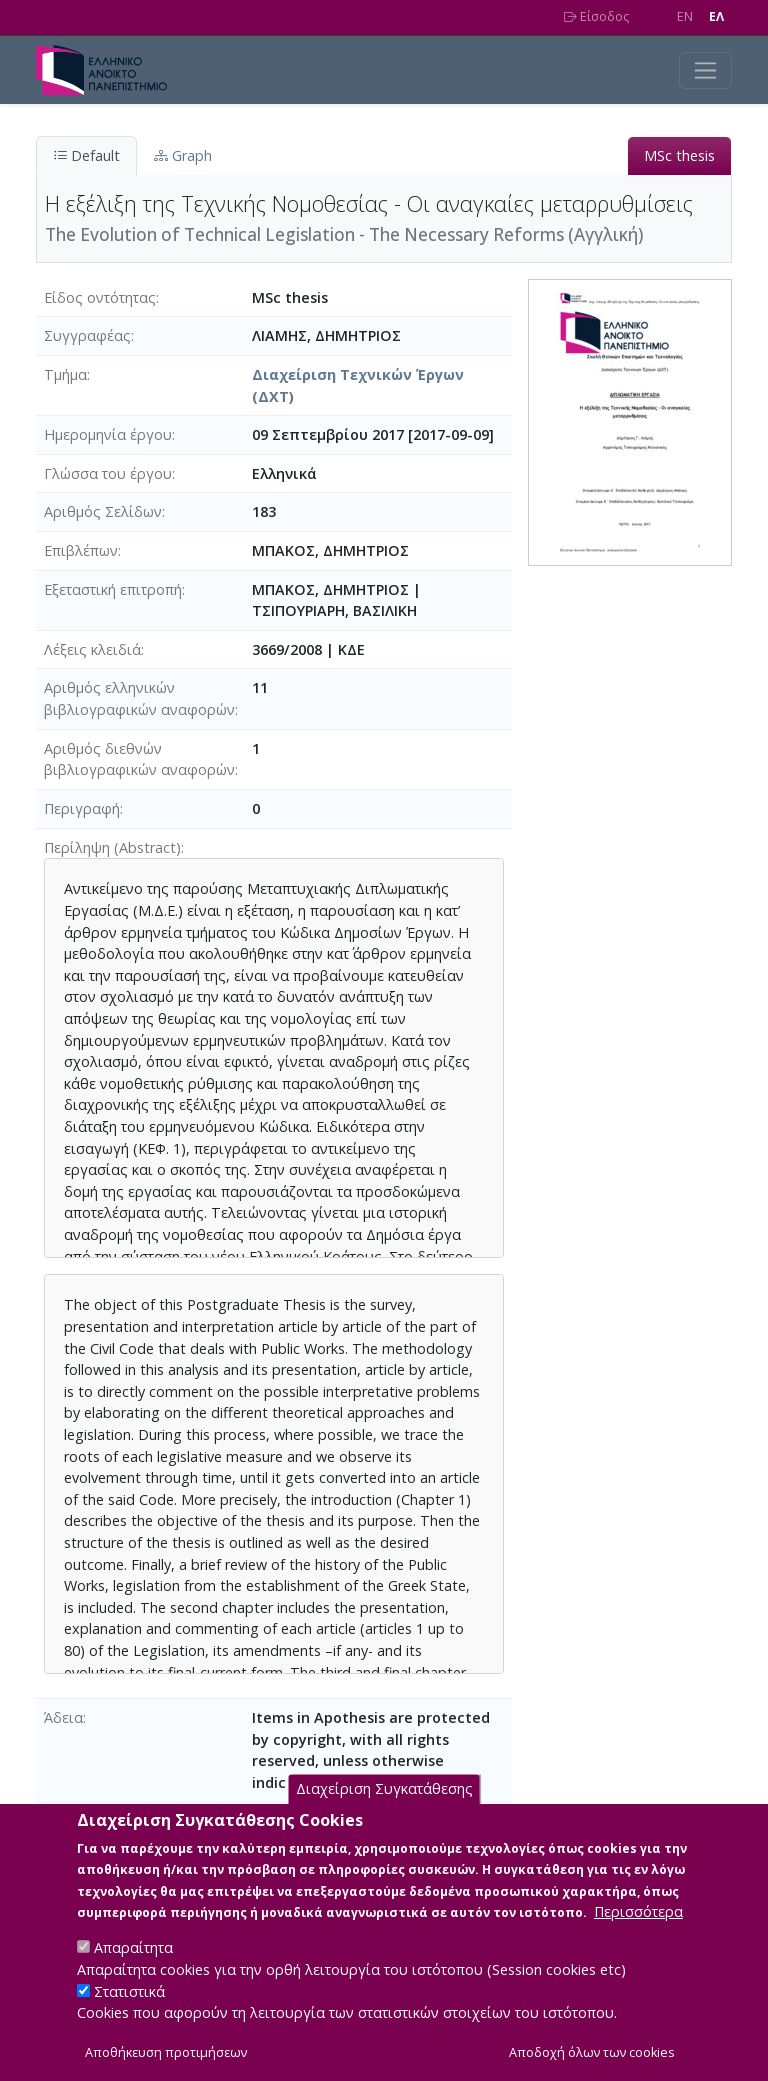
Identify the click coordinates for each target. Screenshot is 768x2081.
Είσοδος (596, 16)
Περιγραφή (82, 808)
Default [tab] (86, 155)
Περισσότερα (638, 1936)
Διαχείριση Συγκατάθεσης (384, 1813)
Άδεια (63, 1717)
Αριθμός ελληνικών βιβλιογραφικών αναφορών (139, 698)
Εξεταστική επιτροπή (113, 589)
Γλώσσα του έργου (108, 473)
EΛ (716, 16)
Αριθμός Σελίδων (103, 511)
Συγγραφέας (87, 335)
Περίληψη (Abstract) (112, 847)
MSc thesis (679, 155)
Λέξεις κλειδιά (92, 649)
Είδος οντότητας (100, 297)
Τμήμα (65, 374)
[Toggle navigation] (705, 70)
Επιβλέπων (81, 550)
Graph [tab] (183, 155)
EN (685, 16)
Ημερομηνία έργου (108, 434)
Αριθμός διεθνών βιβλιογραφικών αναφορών (139, 759)
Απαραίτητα (133, 1972)
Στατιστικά (129, 2015)
